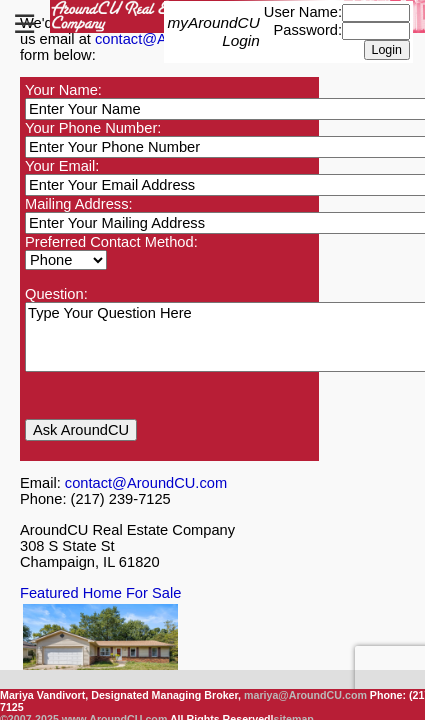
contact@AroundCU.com (146, 483)
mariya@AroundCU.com (305, 695)
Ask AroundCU (81, 430)
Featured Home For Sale (100, 593)
